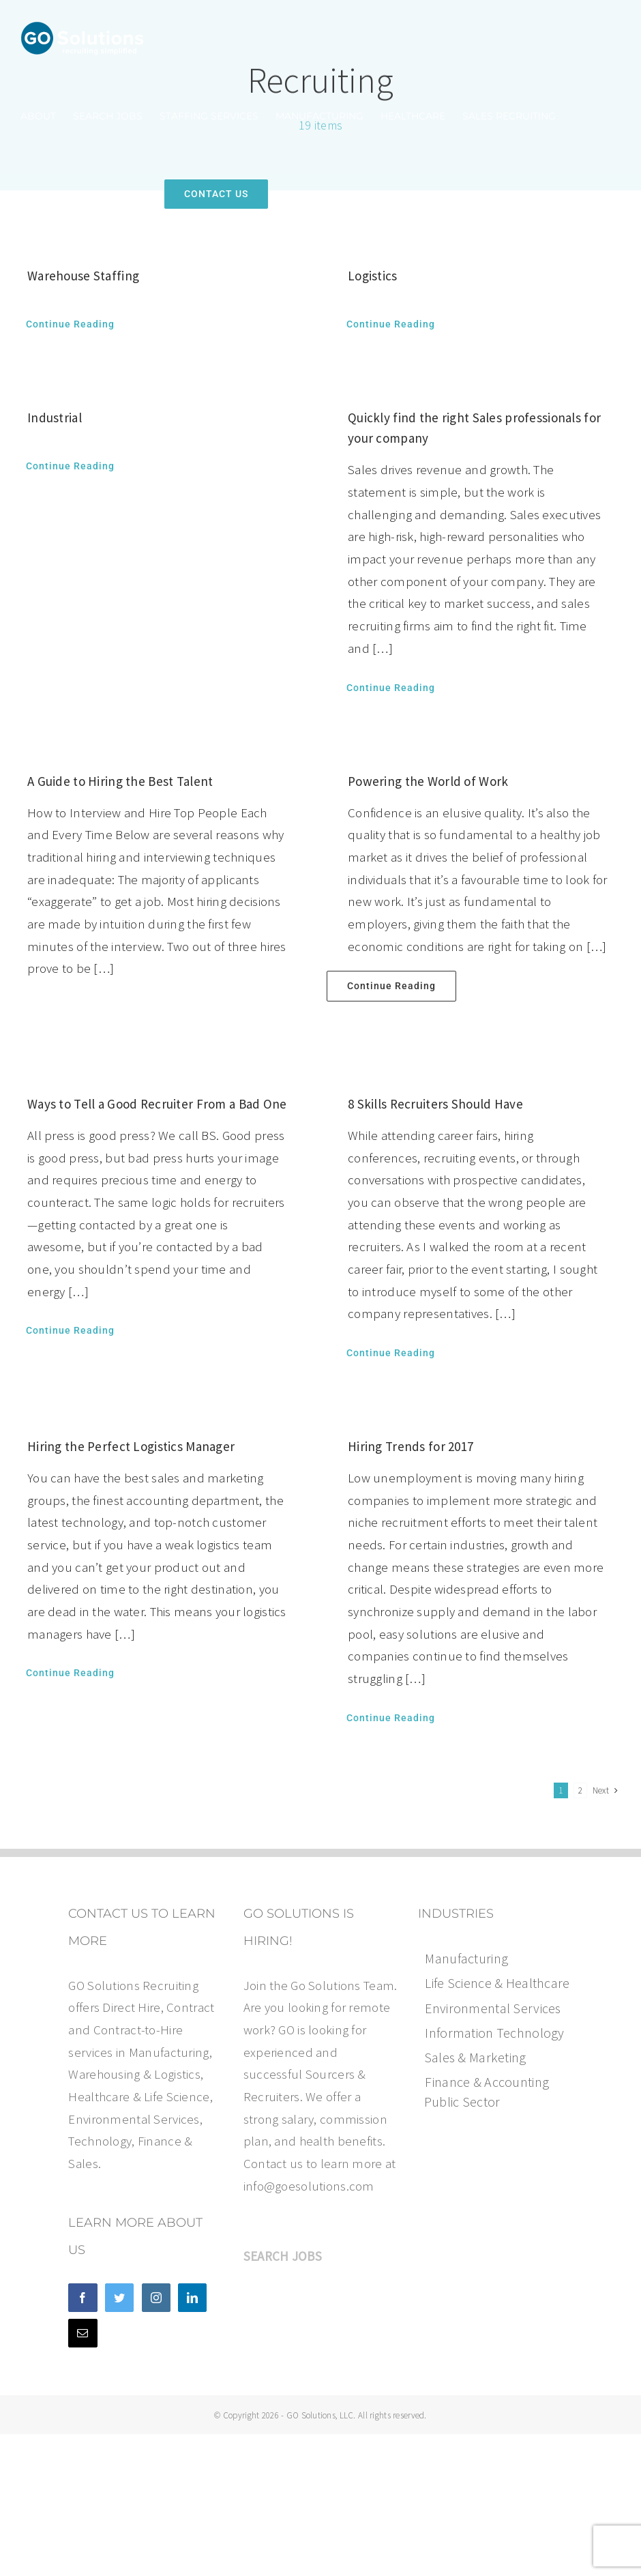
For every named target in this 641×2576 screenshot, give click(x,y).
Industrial (54, 417)
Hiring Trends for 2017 (410, 1446)
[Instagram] (156, 2297)
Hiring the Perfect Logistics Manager (131, 1446)
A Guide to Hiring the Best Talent (120, 781)
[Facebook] (82, 2297)
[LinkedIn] (192, 2297)
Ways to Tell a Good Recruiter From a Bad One (157, 1104)
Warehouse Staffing (83, 275)
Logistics (373, 275)
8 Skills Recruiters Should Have (435, 1104)
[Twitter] (119, 2297)
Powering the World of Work (428, 781)
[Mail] (82, 2333)
